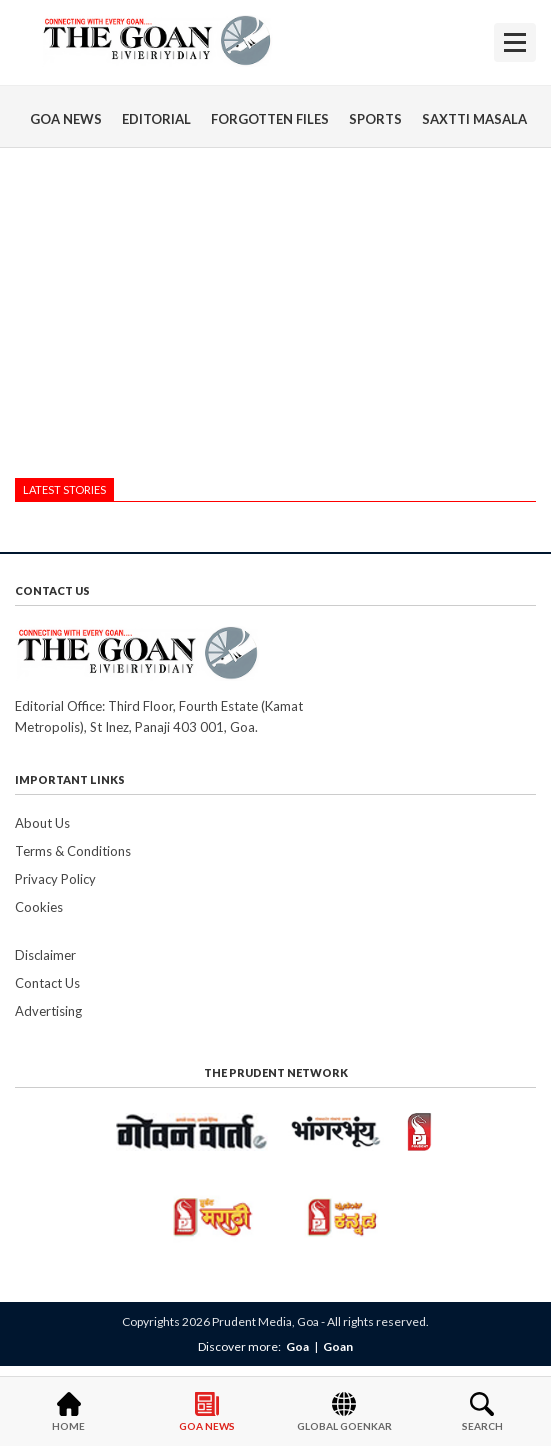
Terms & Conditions (73, 851)
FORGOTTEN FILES (270, 119)
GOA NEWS (66, 119)
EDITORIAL (156, 119)
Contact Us (47, 983)
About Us (42, 823)
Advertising (48, 1011)
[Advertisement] (275, 318)
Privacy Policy (55, 879)
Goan (338, 1346)
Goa (297, 1346)
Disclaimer (45, 955)
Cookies (39, 907)
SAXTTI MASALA (474, 119)
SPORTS (375, 119)
